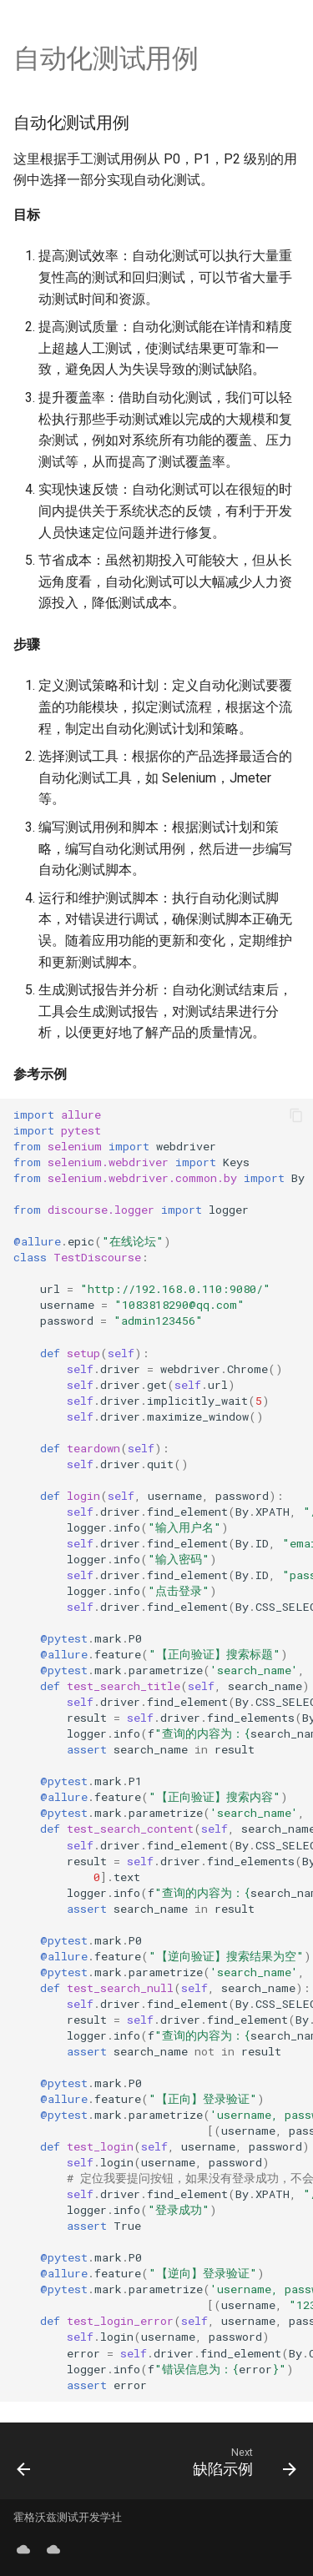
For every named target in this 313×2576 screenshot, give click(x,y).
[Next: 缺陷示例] (242, 2461)
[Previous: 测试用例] (24, 2461)
